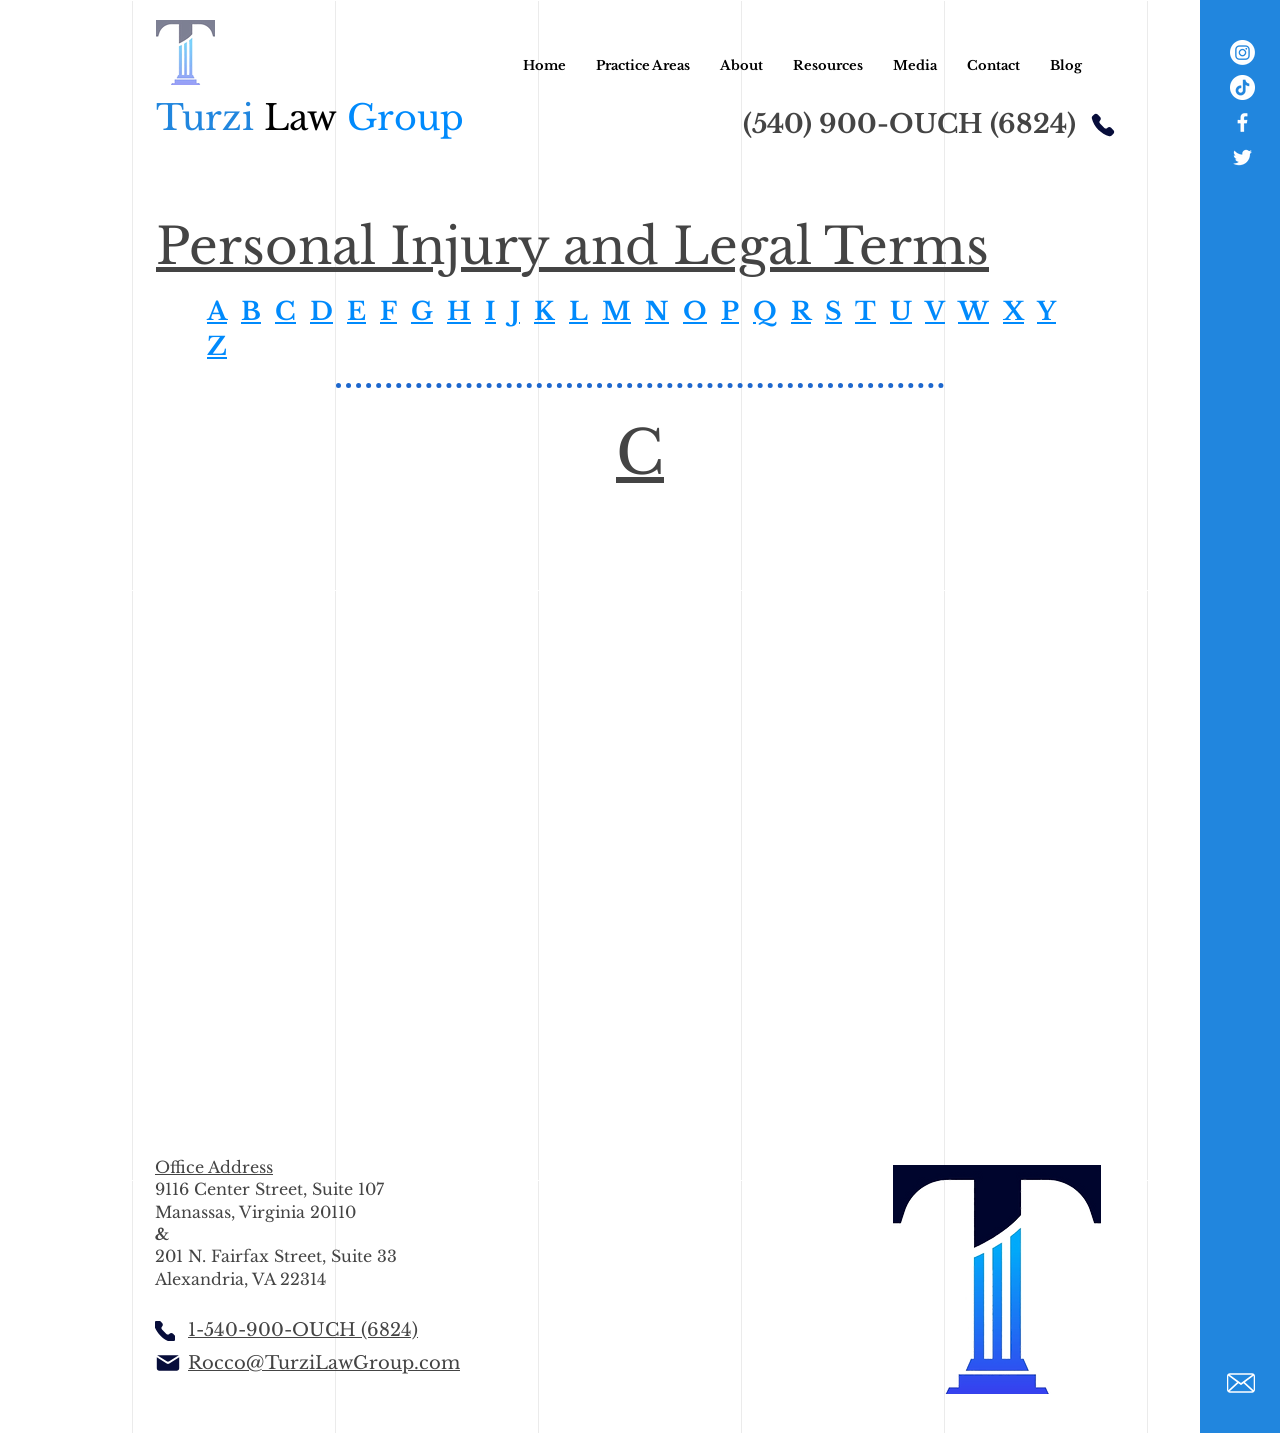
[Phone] (1103, 124)
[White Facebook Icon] (1242, 122)
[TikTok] (1242, 87)
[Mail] (167, 1363)
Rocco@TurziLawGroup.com (324, 1363)
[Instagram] (1242, 52)
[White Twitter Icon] (1242, 157)
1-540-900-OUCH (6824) (303, 1330)
